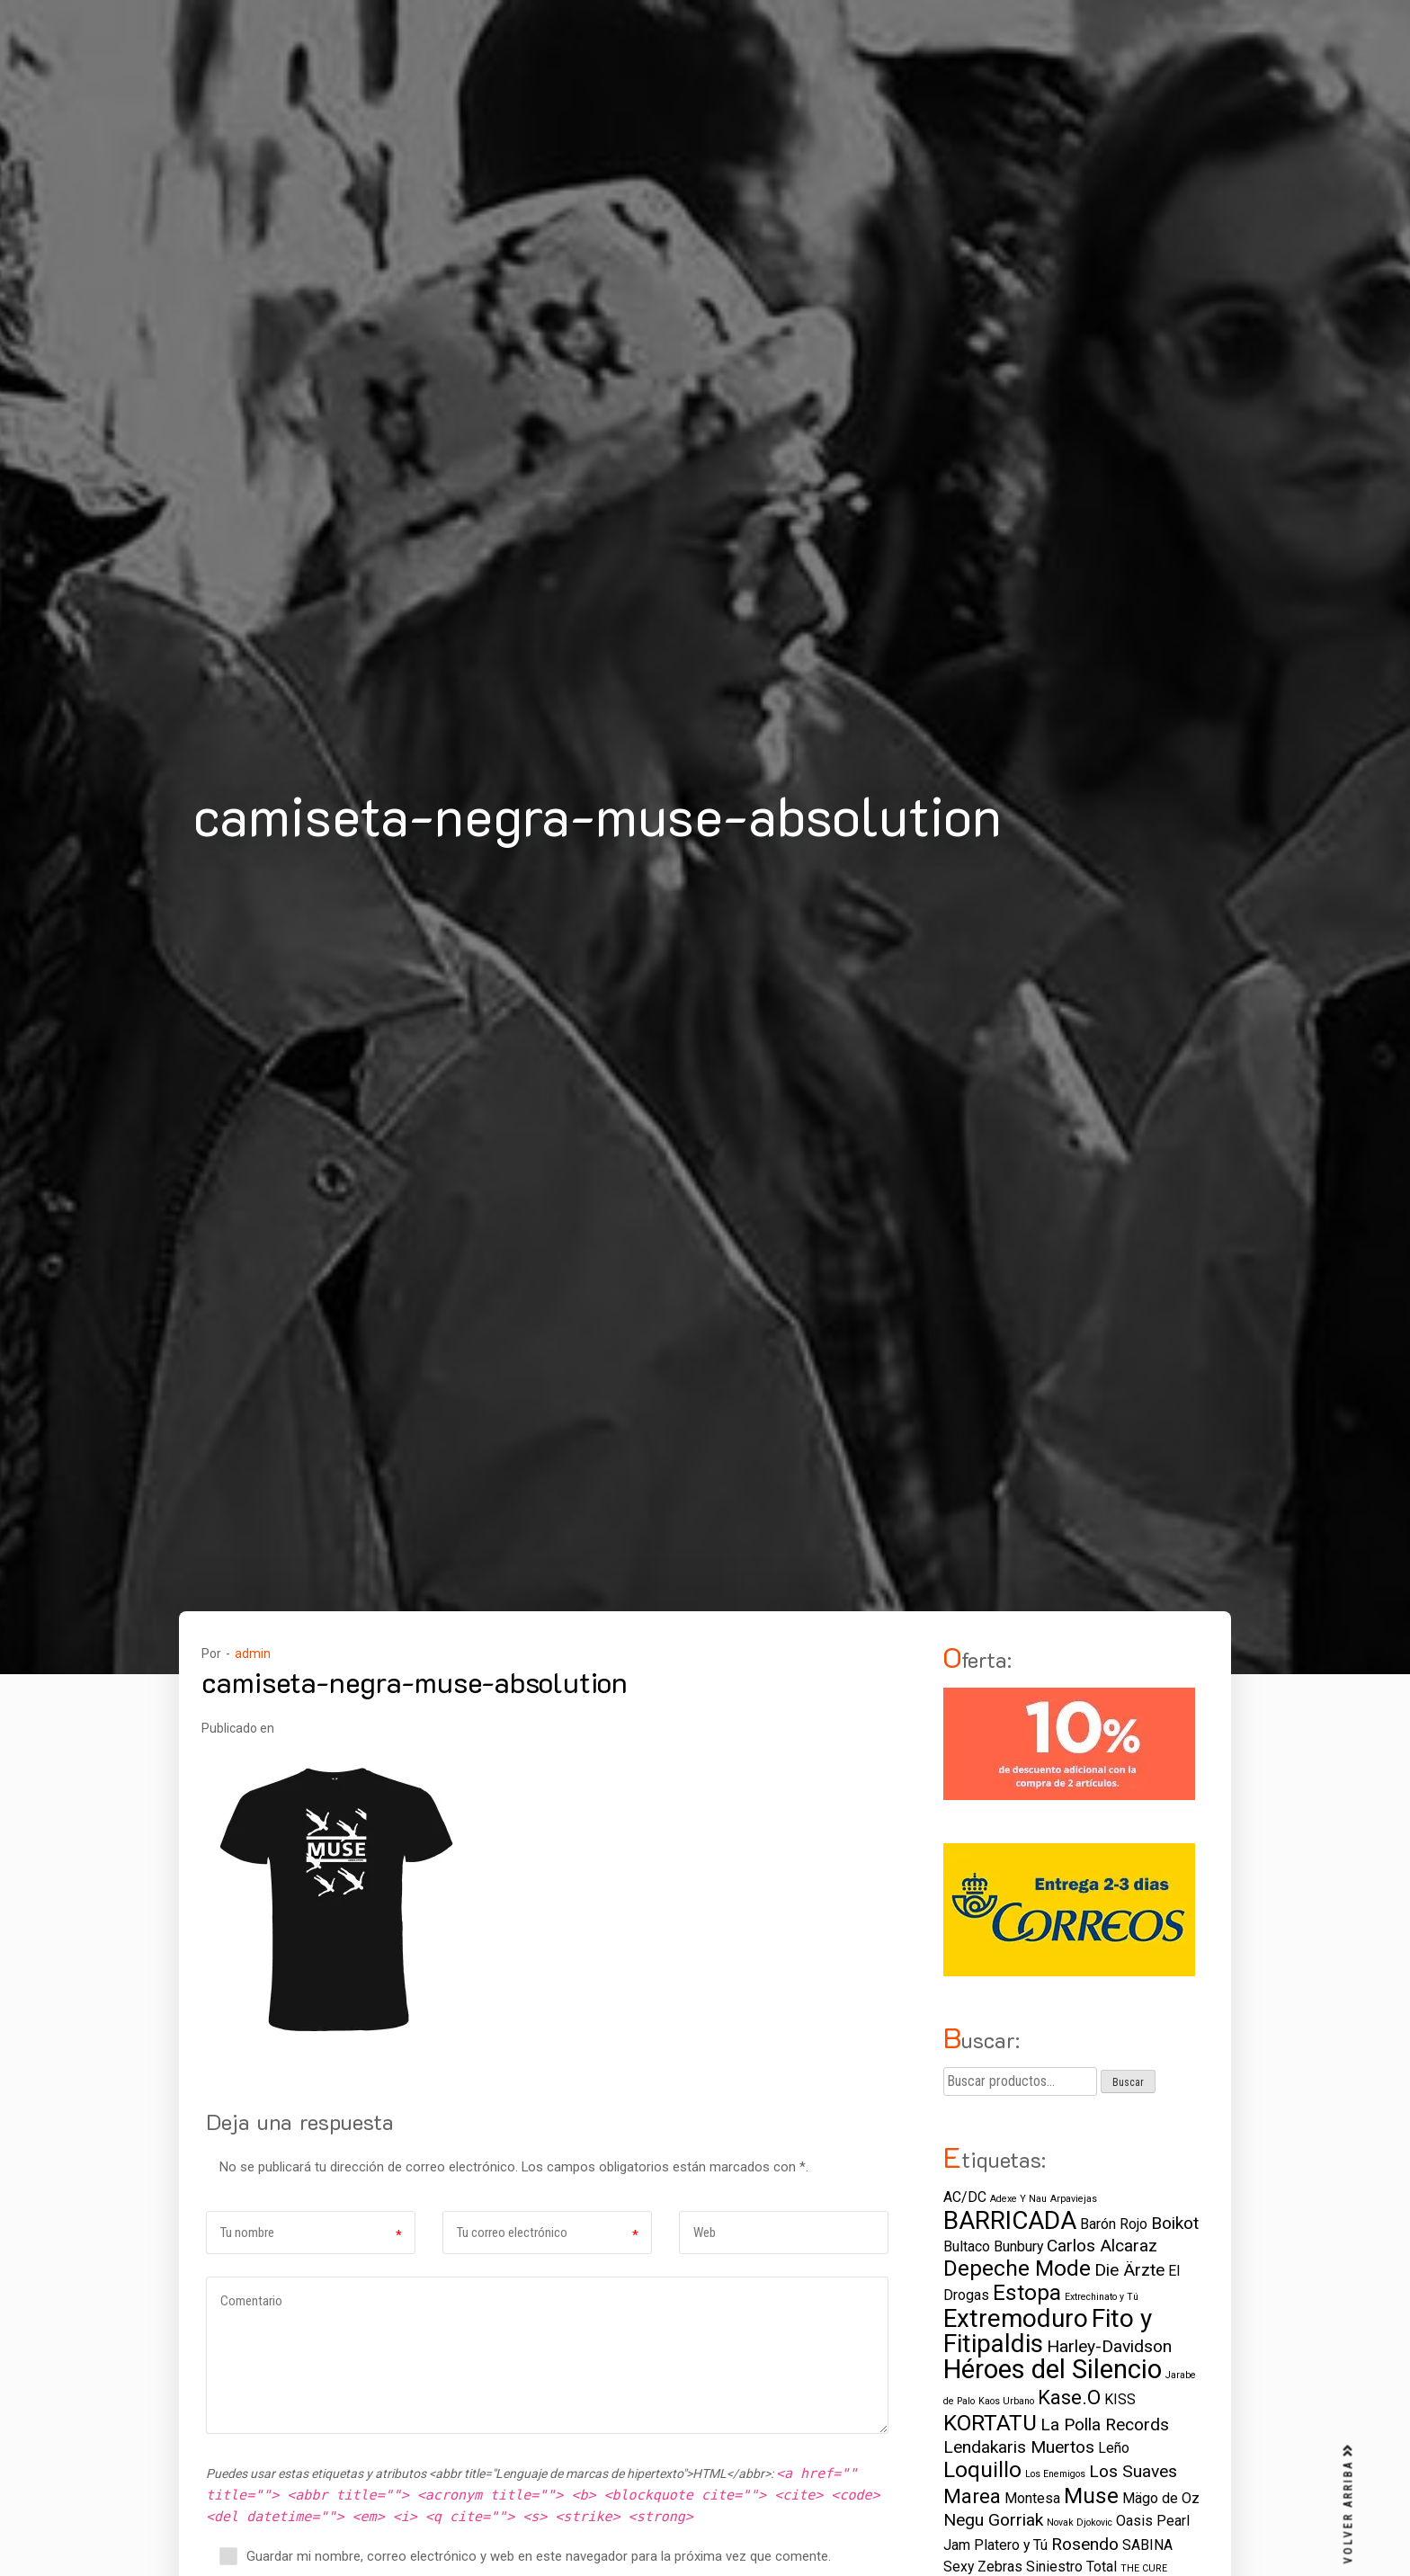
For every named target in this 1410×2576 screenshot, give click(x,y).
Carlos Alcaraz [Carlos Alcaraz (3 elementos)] (1102, 2245)
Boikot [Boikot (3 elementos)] (1175, 2223)
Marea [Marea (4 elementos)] (972, 2496)
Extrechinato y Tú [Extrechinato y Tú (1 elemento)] (1101, 2297)
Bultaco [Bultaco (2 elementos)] (966, 2246)
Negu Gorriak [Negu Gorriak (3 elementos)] (993, 2519)
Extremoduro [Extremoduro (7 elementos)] (1015, 2318)
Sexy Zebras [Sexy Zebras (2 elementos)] (982, 2566)
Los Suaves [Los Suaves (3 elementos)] (1133, 2471)
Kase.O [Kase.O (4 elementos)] (1069, 2397)
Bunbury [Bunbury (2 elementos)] (1018, 2246)
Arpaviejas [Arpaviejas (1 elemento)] (1073, 2199)
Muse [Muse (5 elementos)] (1091, 2495)
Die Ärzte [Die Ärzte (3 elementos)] (1129, 2270)
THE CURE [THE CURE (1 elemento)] (1143, 2568)
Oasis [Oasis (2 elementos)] (1134, 2520)
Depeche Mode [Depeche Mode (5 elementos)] (1017, 2268)
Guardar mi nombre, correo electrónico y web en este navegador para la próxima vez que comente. (538, 2556)
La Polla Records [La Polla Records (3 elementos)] (1104, 2424)
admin (253, 1653)
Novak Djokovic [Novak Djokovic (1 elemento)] (1079, 2522)
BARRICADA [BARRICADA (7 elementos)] (1009, 2220)
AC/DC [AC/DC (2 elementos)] (964, 2197)
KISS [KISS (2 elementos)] (1120, 2399)
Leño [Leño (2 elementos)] (1113, 2447)
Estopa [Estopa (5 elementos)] (1027, 2292)
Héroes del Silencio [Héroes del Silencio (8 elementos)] (1052, 2369)
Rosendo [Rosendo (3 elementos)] (1085, 2544)
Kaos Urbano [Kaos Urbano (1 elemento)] (1006, 2401)
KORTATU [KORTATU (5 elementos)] (990, 2423)
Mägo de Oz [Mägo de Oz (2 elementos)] (1161, 2498)
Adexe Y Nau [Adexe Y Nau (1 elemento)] (1018, 2199)
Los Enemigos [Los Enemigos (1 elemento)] (1055, 2474)
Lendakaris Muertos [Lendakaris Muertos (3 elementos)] (1018, 2447)
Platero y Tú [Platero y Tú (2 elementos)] (1011, 2545)
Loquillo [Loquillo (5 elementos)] (982, 2469)
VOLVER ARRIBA (1349, 2504)
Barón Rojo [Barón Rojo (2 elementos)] (1113, 2224)
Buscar (1128, 2082)
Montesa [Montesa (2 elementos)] (1032, 2498)
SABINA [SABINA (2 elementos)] (1147, 2545)
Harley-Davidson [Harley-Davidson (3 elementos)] (1109, 2346)
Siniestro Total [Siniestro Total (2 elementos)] (1071, 2566)
